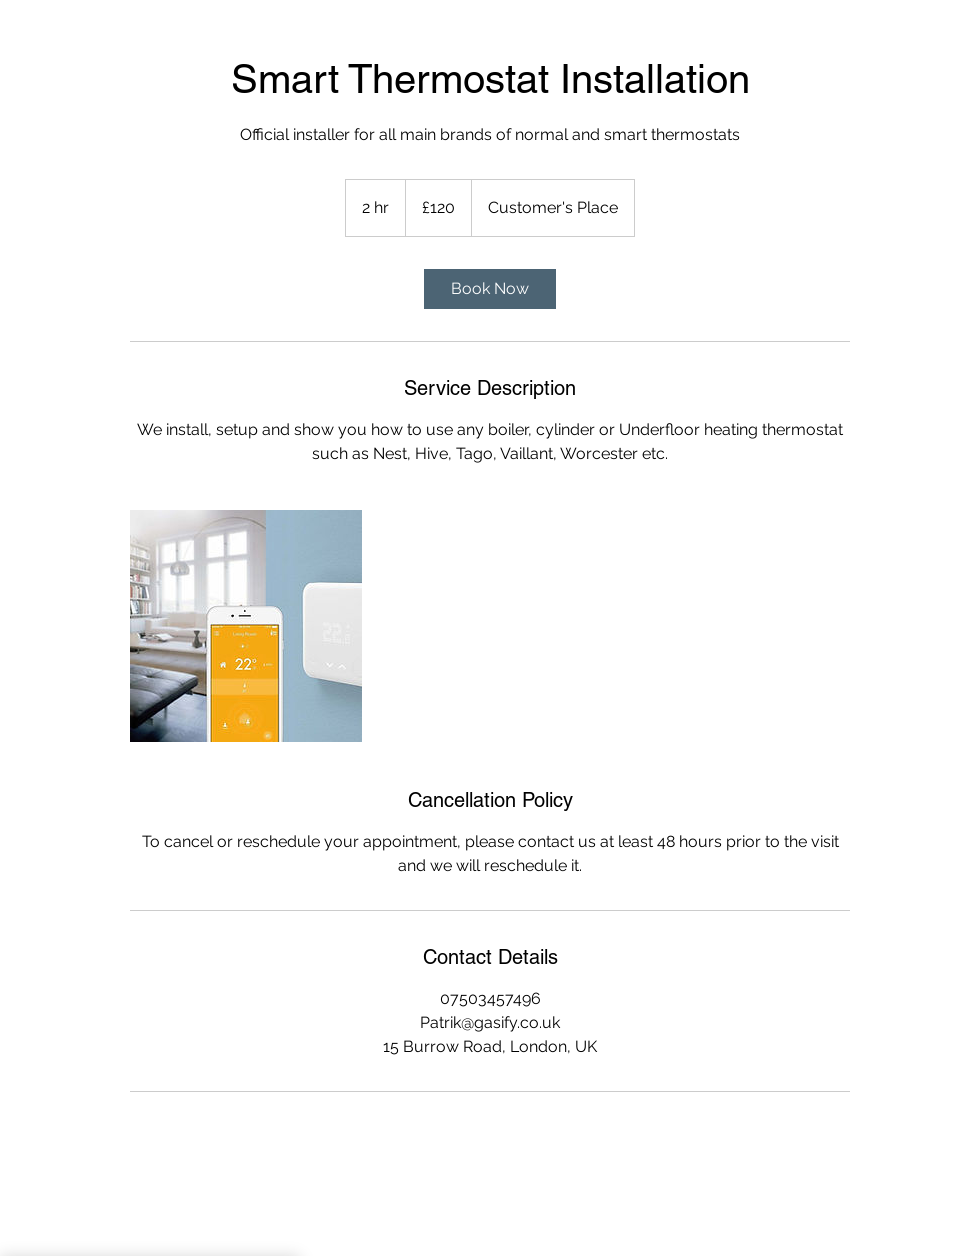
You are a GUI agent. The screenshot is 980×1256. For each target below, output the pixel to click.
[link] (490, 289)
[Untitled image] (246, 626)
